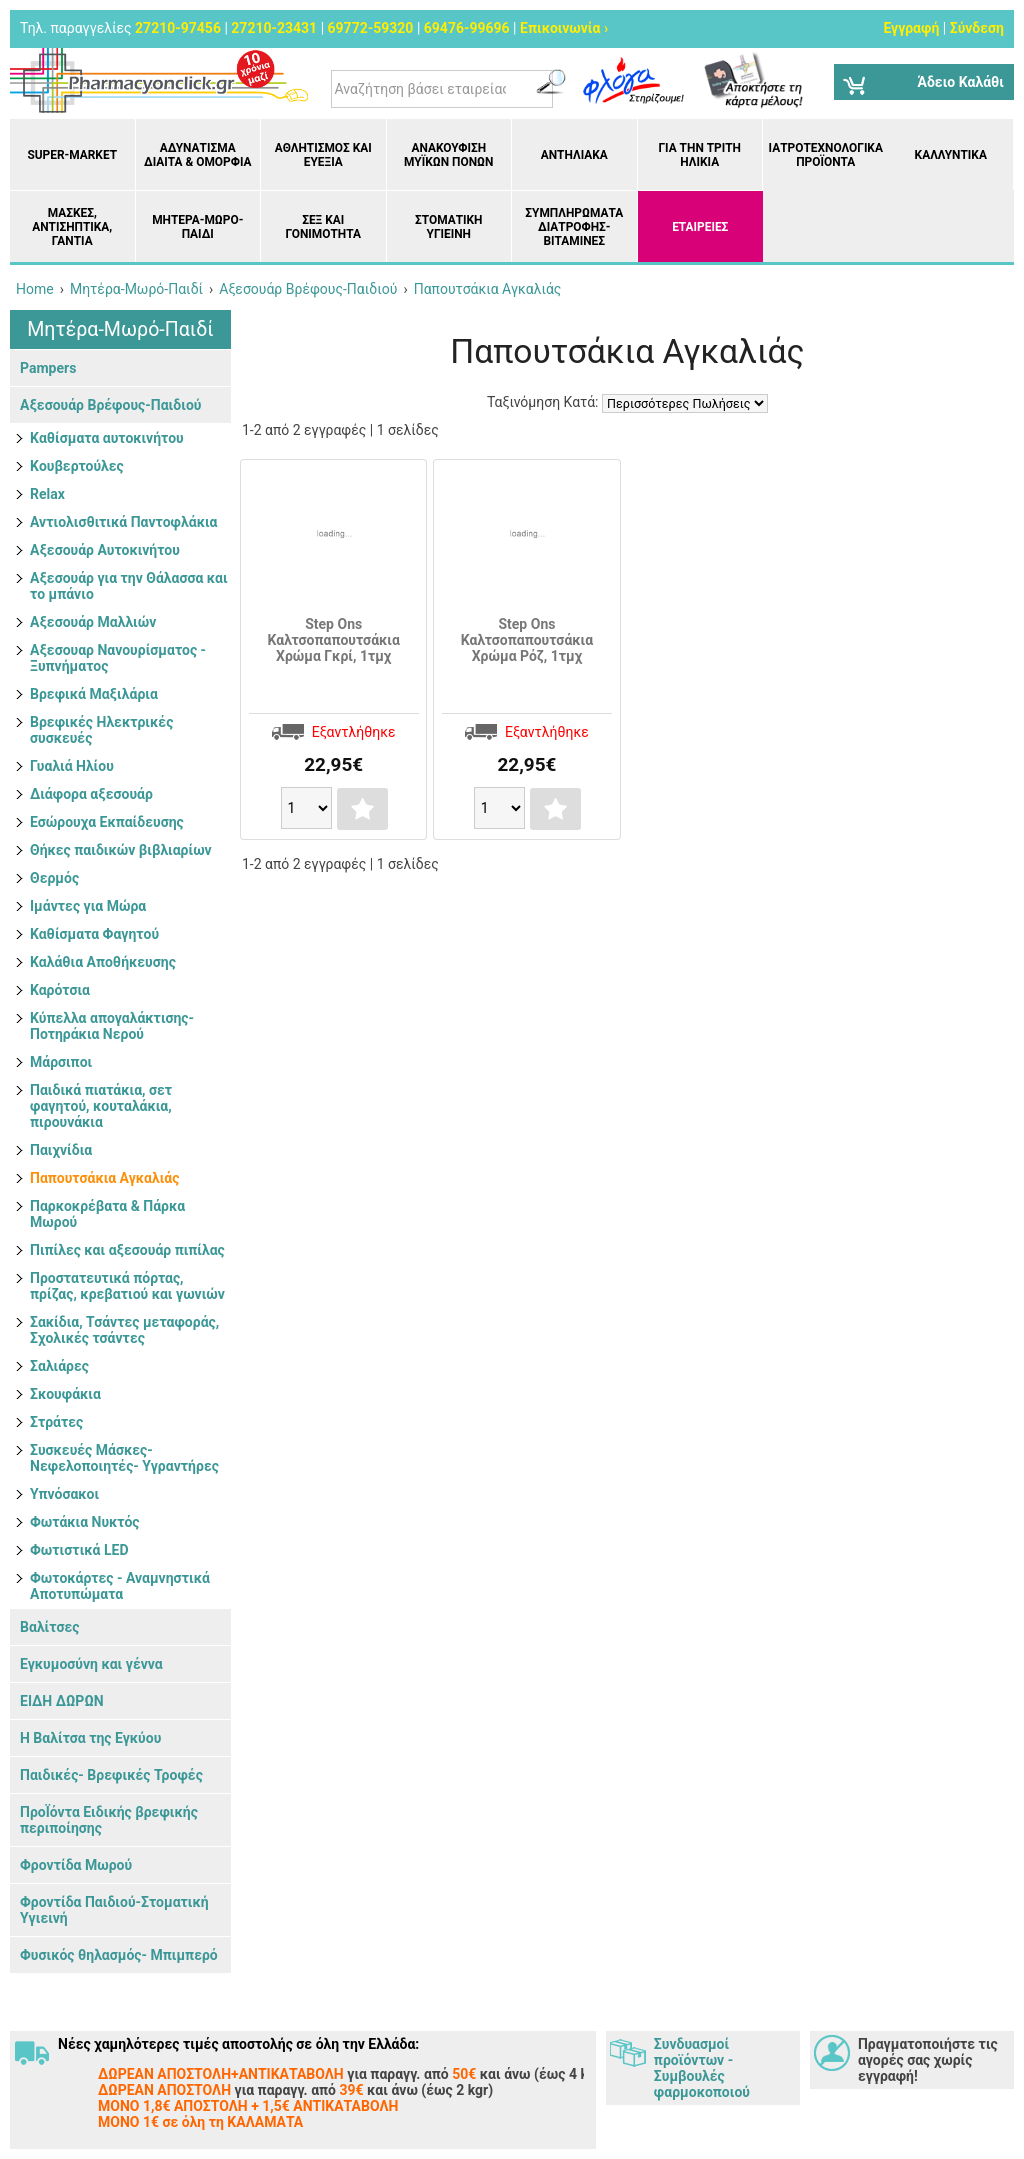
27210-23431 (274, 28)
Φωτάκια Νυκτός (85, 1522)
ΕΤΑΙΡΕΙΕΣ (700, 227)
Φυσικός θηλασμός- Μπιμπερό (119, 1955)
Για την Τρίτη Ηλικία (699, 155)
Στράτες (56, 1422)
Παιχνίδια (61, 1150)
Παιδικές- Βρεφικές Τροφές (111, 1775)
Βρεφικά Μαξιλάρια (94, 694)
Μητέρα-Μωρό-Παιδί (197, 227)
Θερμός (54, 878)
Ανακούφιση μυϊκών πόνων (448, 155)
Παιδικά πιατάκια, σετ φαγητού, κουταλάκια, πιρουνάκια (101, 1106)
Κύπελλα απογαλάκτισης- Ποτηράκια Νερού (112, 1026)
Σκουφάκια (65, 1394)
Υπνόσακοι (64, 1494)
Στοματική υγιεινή (448, 227)
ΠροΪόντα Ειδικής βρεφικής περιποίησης (109, 1820)
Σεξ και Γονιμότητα (323, 227)
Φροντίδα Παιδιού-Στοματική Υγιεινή (114, 1910)
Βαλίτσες (49, 1627)
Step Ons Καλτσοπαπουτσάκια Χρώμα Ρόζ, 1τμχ (527, 640)
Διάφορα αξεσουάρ (91, 794)
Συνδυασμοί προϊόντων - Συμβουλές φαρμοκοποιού (702, 2068)
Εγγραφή (911, 28)
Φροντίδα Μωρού (76, 1865)
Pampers (48, 368)
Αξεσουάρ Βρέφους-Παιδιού (110, 405)
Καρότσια (60, 990)
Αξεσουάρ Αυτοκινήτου (105, 550)
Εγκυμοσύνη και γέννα (91, 1664)
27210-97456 (178, 28)
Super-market (72, 155)
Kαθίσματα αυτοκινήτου (107, 438)
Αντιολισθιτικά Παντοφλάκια (123, 522)
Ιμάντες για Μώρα (88, 906)
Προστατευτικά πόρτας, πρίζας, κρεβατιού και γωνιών (127, 1286)
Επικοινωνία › (564, 28)
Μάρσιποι (61, 1062)
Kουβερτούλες (77, 466)
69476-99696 (467, 28)
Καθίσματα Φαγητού (94, 934)
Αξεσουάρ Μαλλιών (93, 622)
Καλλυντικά (951, 155)
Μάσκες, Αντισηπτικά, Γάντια (72, 227)
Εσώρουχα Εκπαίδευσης (107, 822)
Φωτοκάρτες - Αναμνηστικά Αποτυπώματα (120, 1586)
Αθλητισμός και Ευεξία (323, 155)
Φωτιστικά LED (79, 1550)
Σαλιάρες (59, 1366)
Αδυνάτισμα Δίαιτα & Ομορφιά (197, 155)
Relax (47, 494)
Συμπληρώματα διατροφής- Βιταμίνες (574, 227)
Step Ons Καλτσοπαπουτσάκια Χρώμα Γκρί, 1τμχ (334, 640)
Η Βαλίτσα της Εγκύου (90, 1738)
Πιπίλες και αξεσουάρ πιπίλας (127, 1250)
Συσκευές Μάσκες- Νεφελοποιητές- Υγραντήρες (124, 1458)
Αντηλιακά (574, 155)
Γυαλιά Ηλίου (72, 766)
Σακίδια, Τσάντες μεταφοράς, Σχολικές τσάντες (124, 1330)
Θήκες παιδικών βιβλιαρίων (121, 850)
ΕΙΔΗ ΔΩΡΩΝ (62, 1701)
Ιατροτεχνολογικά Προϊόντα (826, 155)
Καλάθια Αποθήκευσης (103, 962)
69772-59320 (371, 28)
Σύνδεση (977, 28)
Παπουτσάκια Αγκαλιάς (104, 1178)
